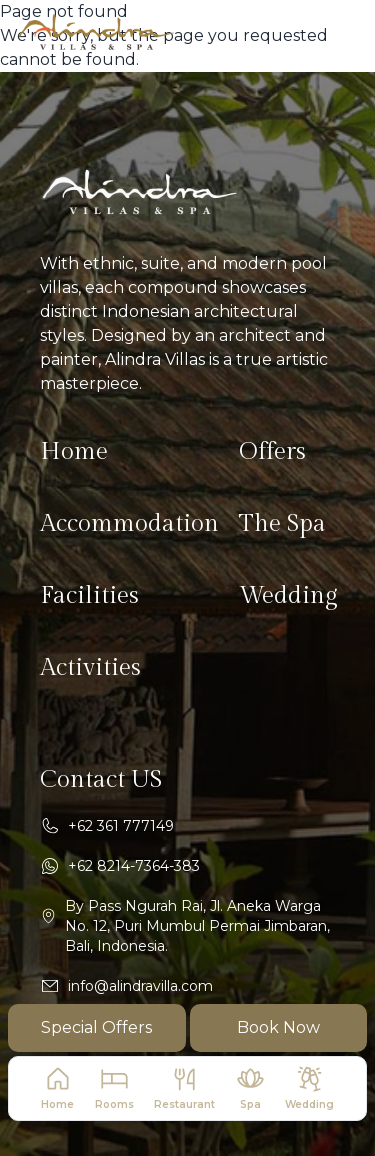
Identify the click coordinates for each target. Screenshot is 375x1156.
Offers (272, 452)
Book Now (278, 1027)
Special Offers (96, 1027)
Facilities (89, 596)
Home (74, 452)
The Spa (282, 524)
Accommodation (129, 524)
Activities (90, 668)
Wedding (288, 596)
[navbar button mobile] (339, 32)
